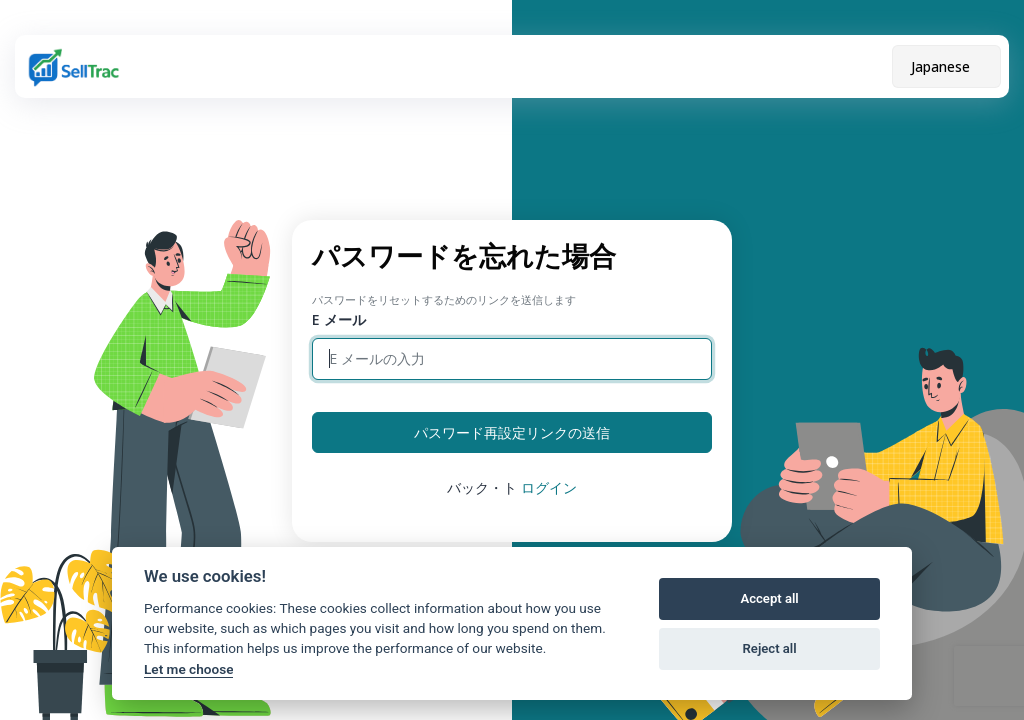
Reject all (770, 648)
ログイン (549, 487)
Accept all (769, 598)
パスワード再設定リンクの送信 (512, 432)
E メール (339, 319)
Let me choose (188, 669)
